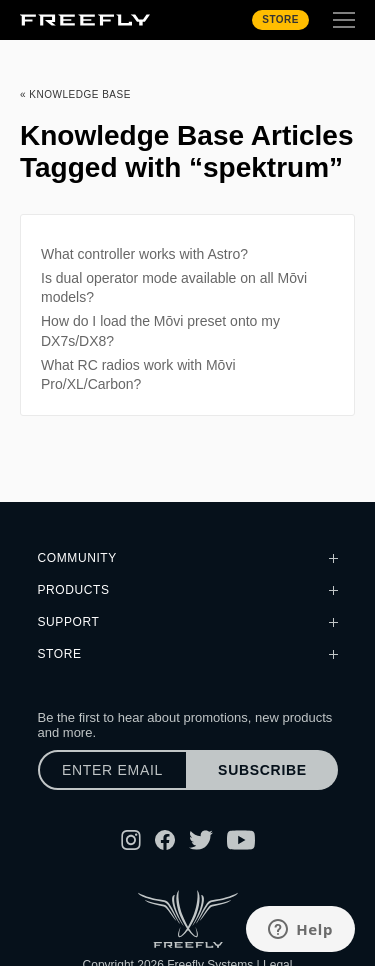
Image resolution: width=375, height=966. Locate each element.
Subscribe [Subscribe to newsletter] (262, 770)
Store (280, 19)
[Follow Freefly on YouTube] (241, 840)
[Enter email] (113, 770)
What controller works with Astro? (144, 254)
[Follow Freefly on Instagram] (131, 840)
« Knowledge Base (75, 94)
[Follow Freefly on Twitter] (201, 840)
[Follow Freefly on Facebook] (165, 840)
